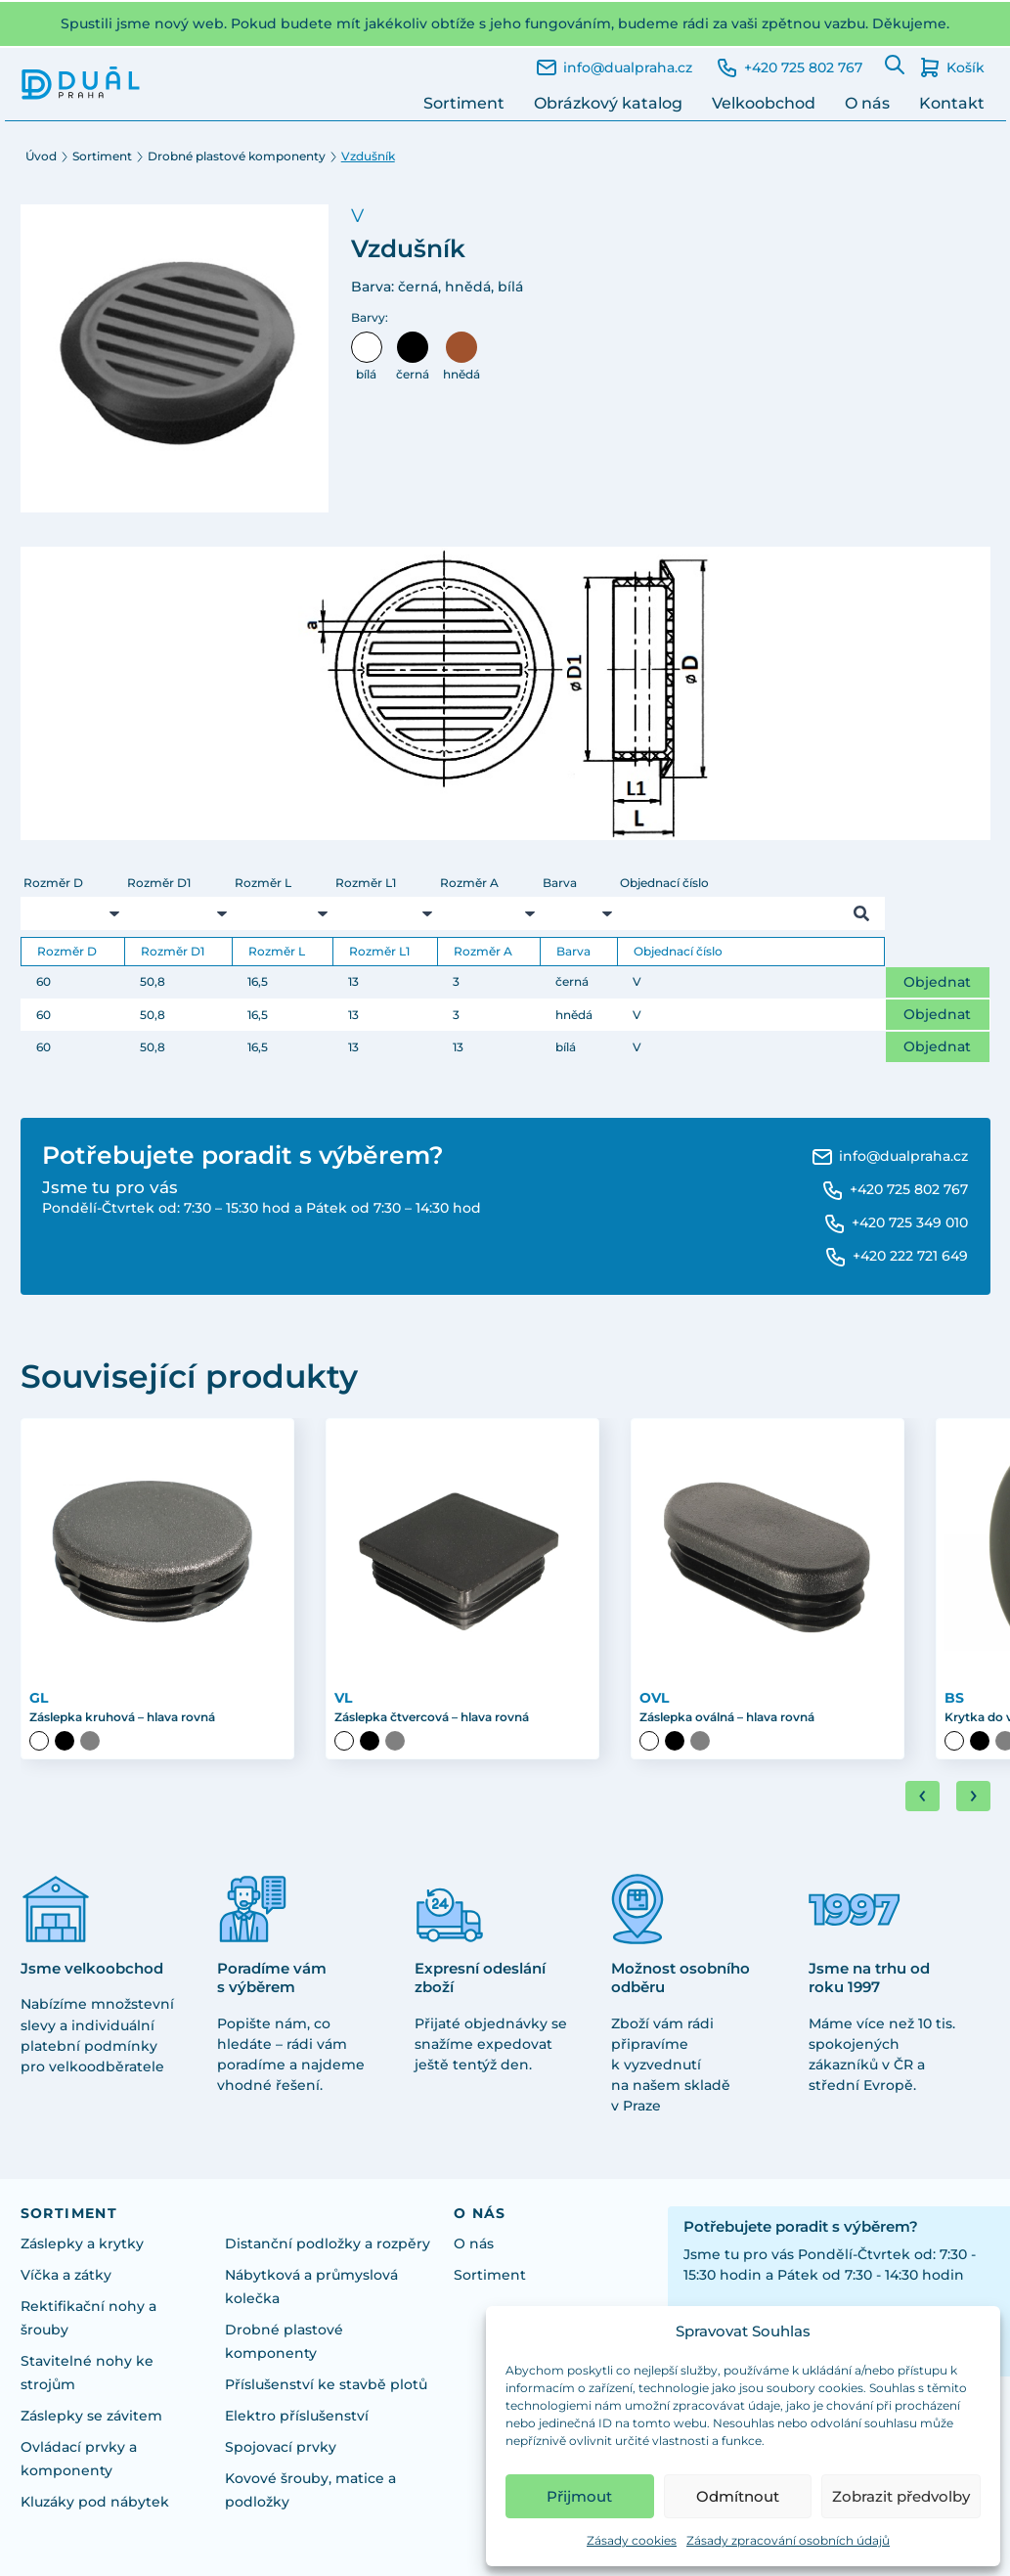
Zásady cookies (632, 2540)
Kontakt (952, 103)
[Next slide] (973, 1796)
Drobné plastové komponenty (237, 156)
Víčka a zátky (66, 2275)
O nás (867, 103)
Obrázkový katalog (608, 103)
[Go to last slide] (922, 1796)
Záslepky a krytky (82, 2243)
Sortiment (464, 103)
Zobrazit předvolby (901, 2496)
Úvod (41, 156)
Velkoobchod (763, 103)
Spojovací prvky (280, 2447)
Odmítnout (737, 2496)
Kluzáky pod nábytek (95, 2501)
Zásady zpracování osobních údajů (788, 2540)
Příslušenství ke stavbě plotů (326, 2384)
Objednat (937, 982)
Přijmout (579, 2496)
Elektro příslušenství (297, 2415)
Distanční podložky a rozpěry (327, 2243)
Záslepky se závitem (91, 2415)
